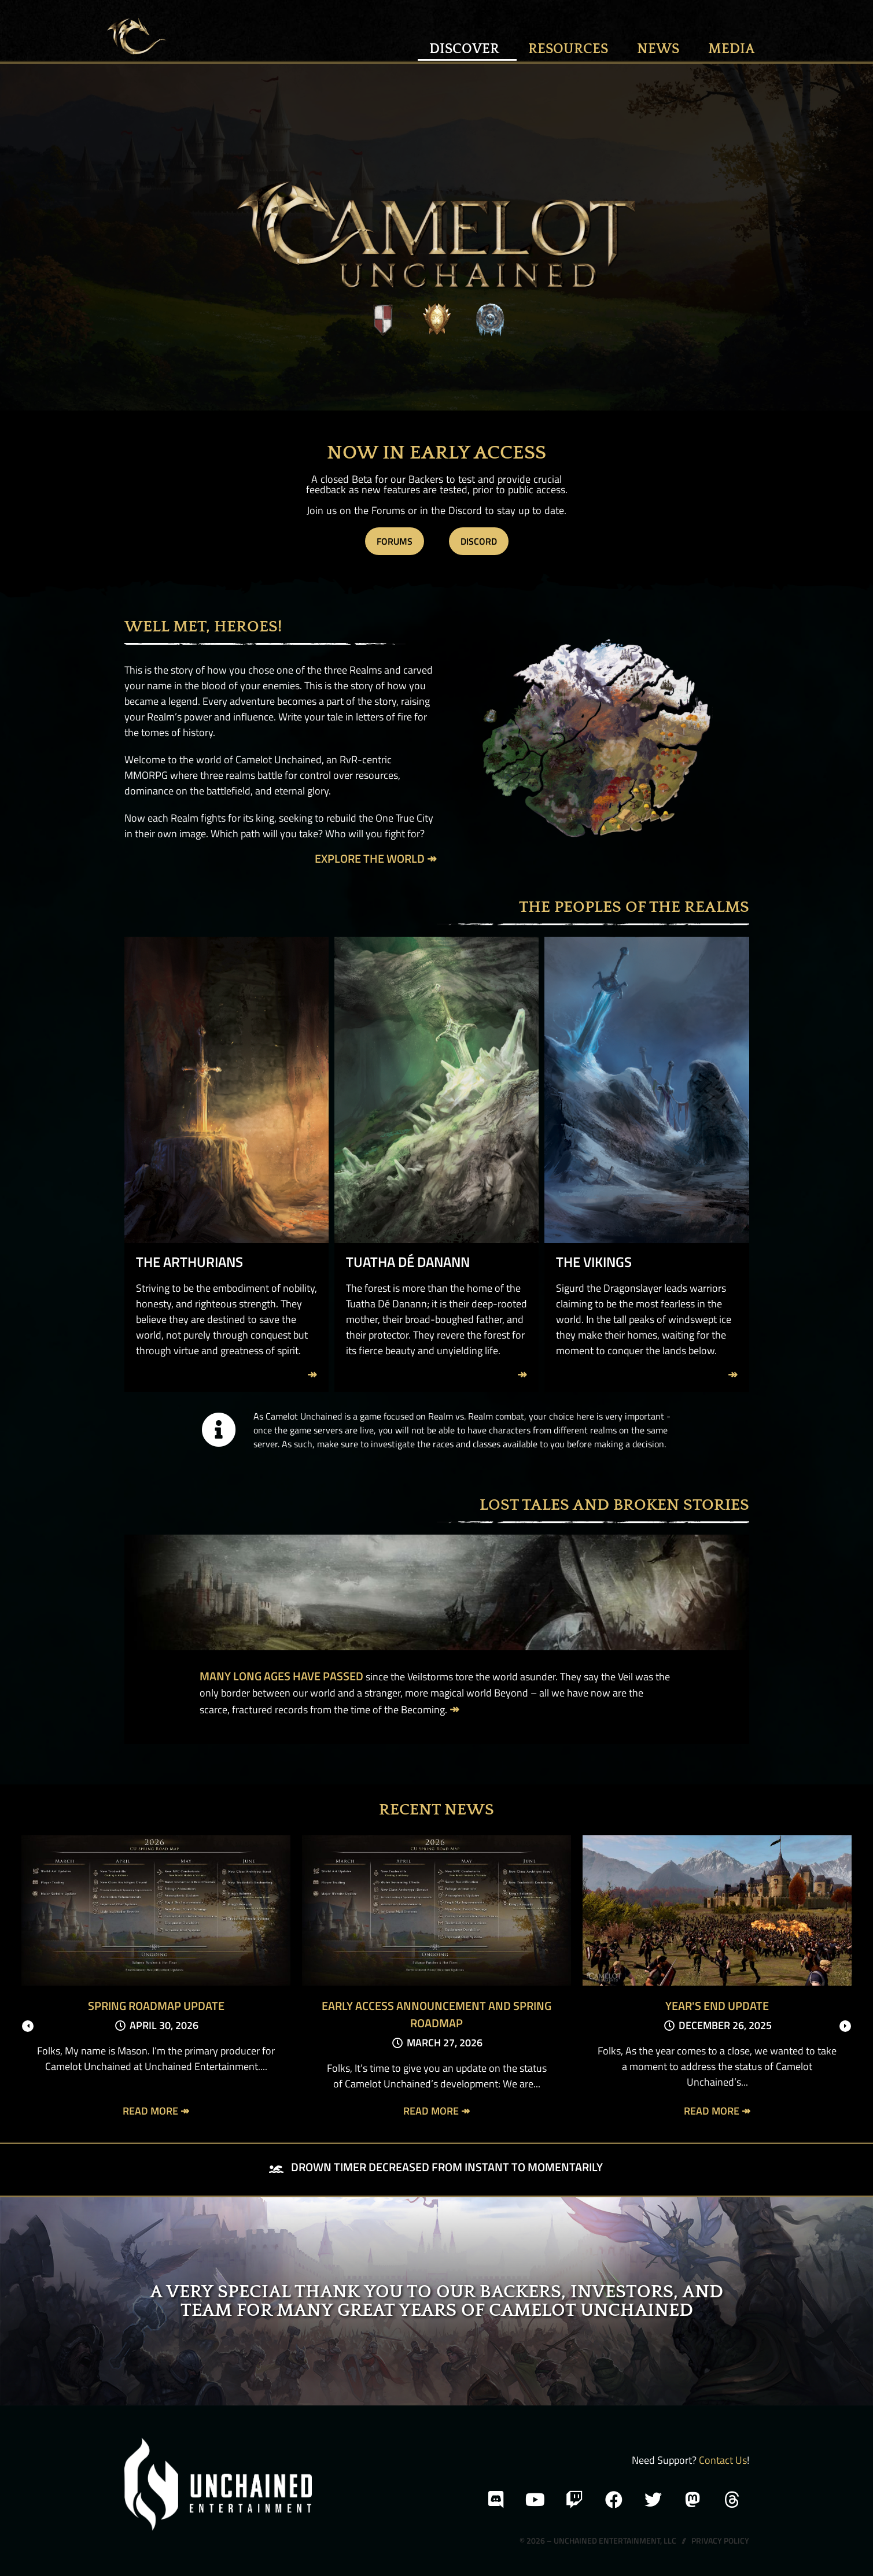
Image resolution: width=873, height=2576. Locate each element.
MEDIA (731, 49)
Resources (571, 49)
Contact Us (723, 2460)
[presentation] (28, 2026)
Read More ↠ (156, 2111)
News (661, 49)
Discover (467, 49)
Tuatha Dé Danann (408, 1261)
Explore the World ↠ (376, 858)
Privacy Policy (720, 2540)
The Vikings (594, 1261)
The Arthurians (189, 1261)
